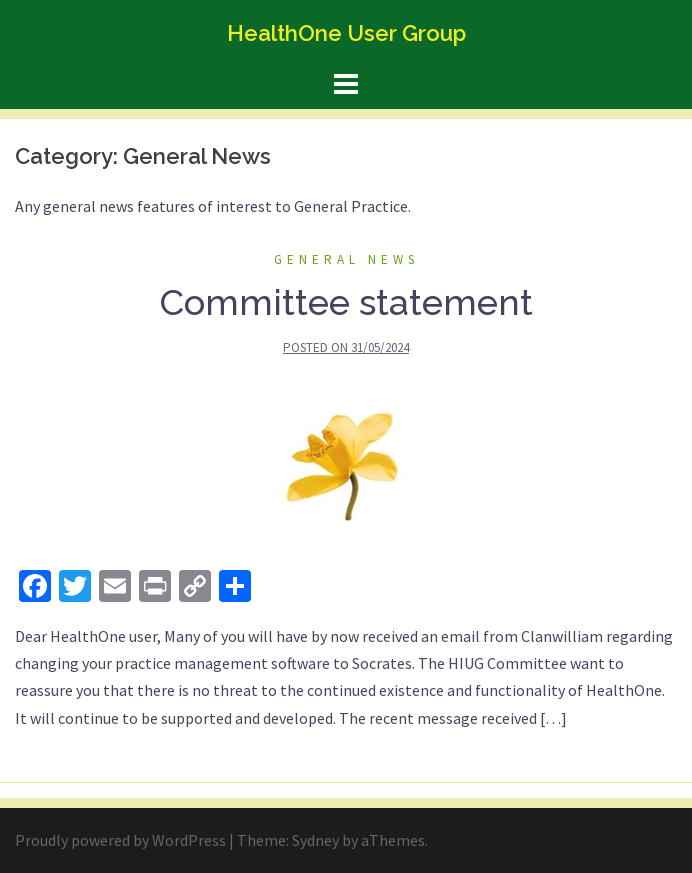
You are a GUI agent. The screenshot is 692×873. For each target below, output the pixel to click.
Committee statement (346, 302)
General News (346, 259)
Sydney (315, 840)
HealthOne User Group (346, 33)
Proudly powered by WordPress (120, 840)
